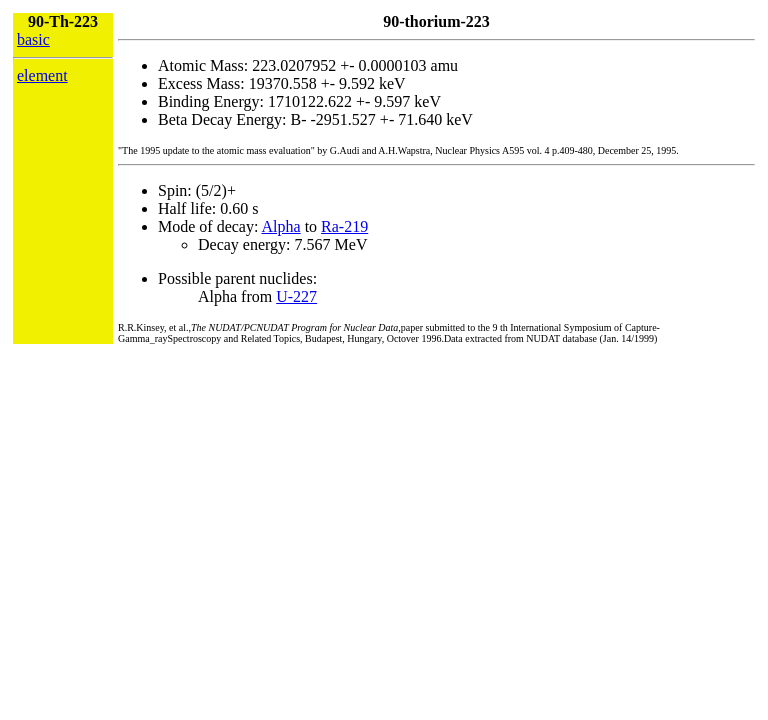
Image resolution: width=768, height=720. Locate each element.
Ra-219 (344, 226)
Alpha (281, 226)
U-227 (296, 296)
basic (33, 39)
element (42, 75)
